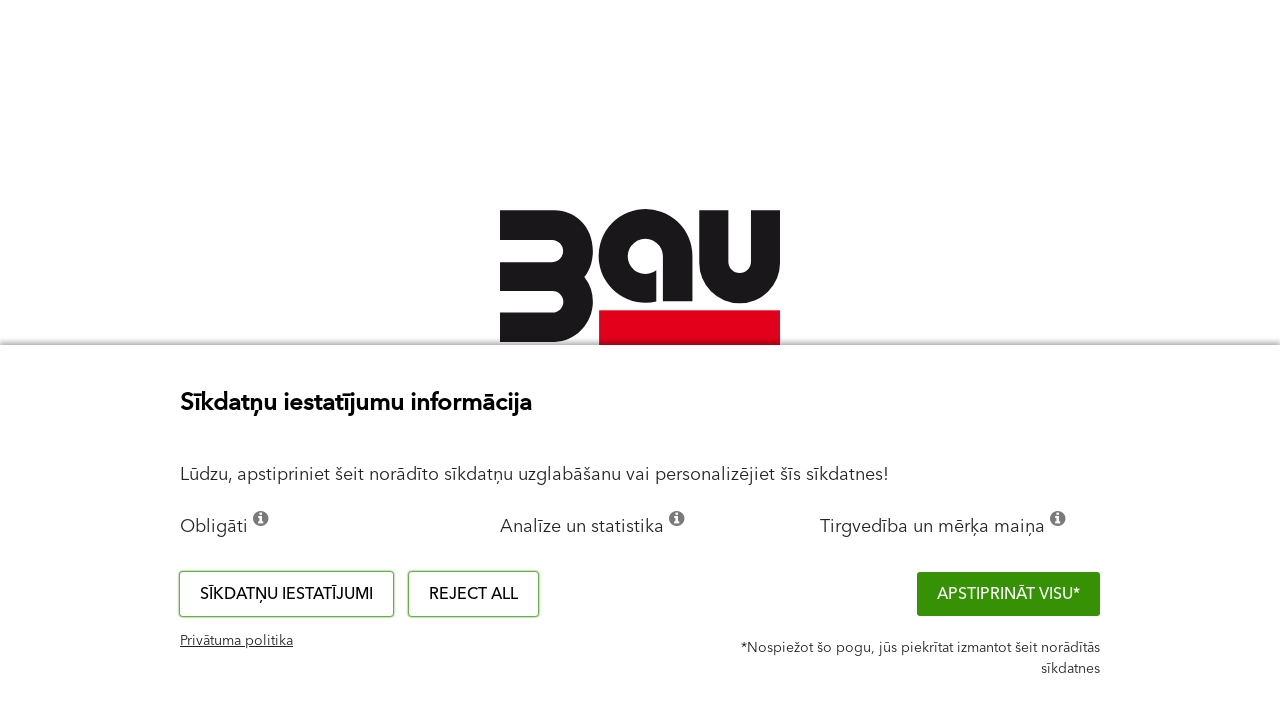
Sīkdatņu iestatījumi (286, 594)
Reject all (473, 594)
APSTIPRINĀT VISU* (1008, 594)
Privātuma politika (236, 641)
